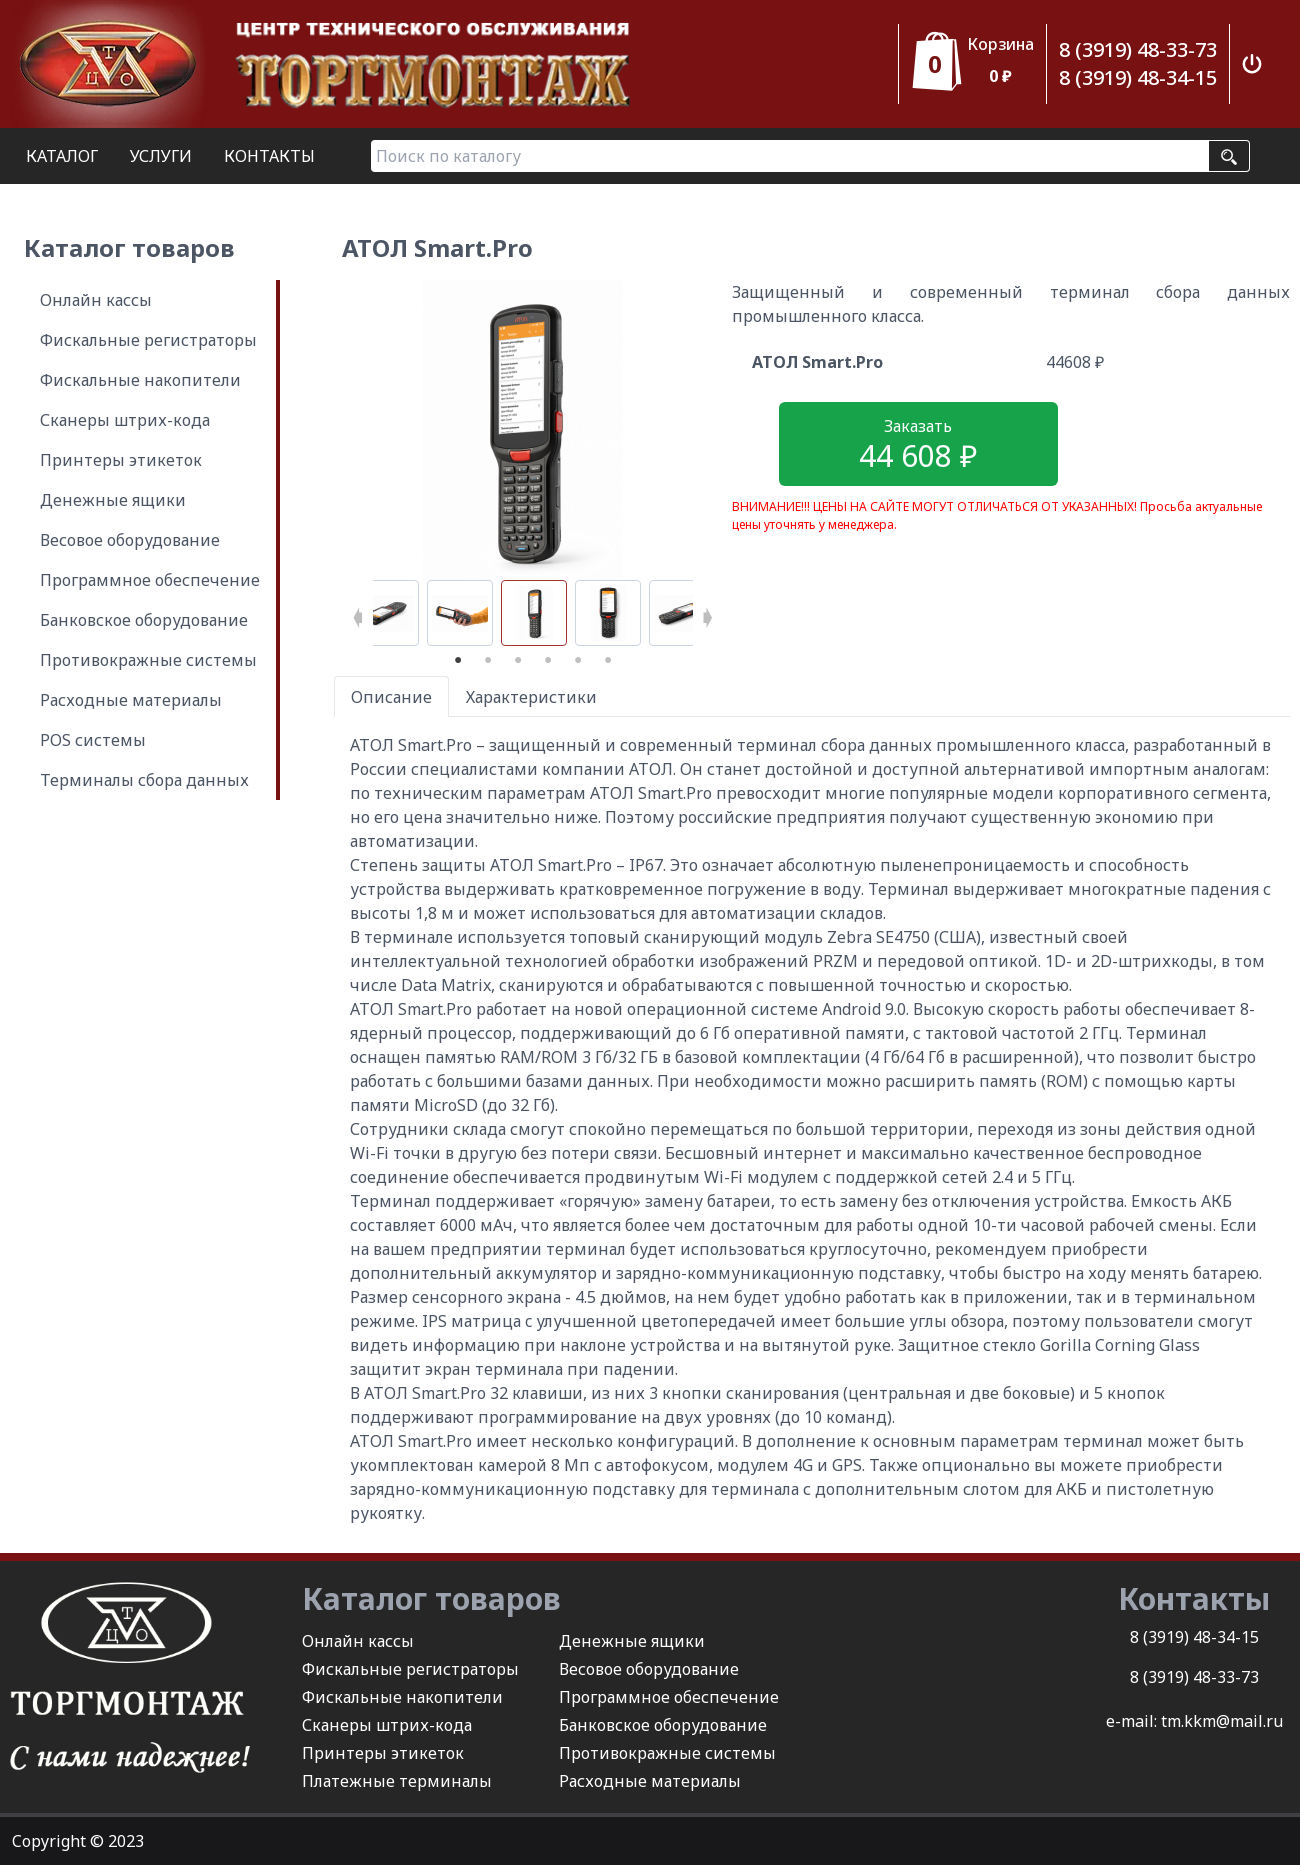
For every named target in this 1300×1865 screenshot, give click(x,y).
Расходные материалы (131, 700)
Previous (358, 613)
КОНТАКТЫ (269, 156)
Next (708, 613)
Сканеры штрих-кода (125, 420)
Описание (391, 697)
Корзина (1000, 44)
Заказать (918, 445)
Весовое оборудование (130, 540)
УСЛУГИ (161, 156)
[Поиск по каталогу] (790, 156)
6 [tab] (608, 661)
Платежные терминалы (397, 1781)
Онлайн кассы (96, 300)
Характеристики (531, 697)
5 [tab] (578, 661)
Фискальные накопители (140, 380)
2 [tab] (488, 661)
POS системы (93, 740)
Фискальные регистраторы (148, 340)
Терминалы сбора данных (144, 780)
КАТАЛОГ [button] (62, 156)
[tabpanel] (534, 613)
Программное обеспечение (150, 580)
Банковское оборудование (144, 620)
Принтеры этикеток (121, 460)
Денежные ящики (113, 500)
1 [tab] (458, 661)
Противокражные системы (148, 660)
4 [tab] (548, 661)
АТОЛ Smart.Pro (817, 362)
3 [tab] (518, 661)
